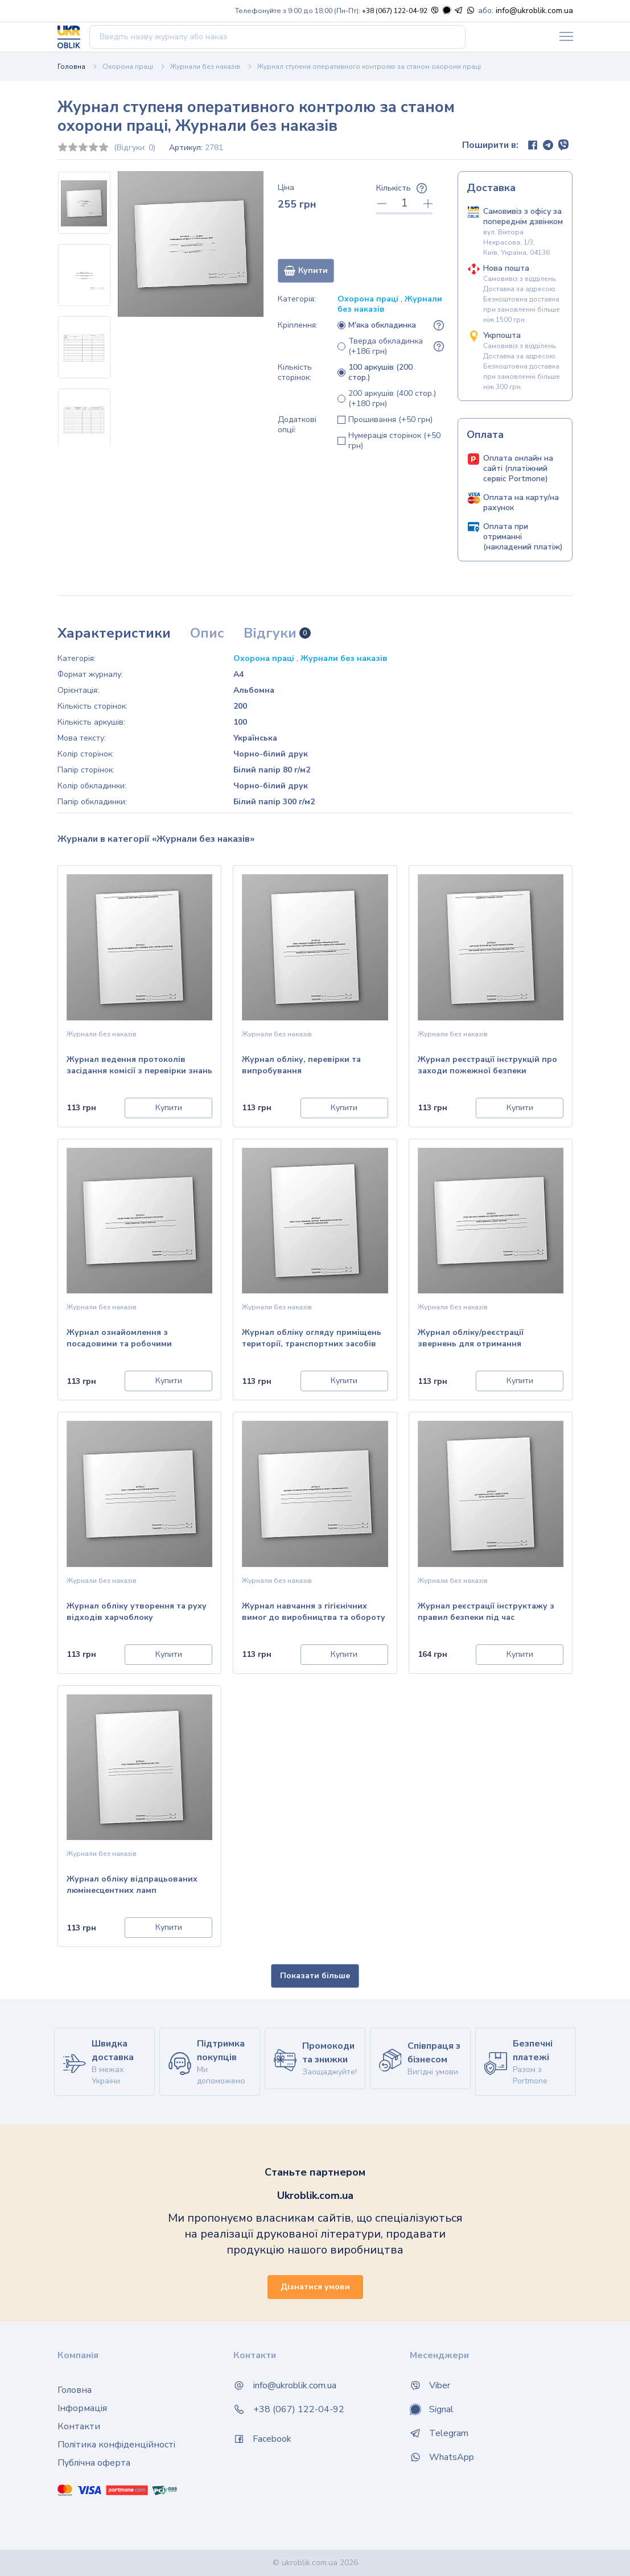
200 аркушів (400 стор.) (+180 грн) (392, 398)
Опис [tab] (207, 633)
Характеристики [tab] (114, 633)
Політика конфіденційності (116, 2444)
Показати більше (315, 1975)
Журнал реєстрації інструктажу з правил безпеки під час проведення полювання (486, 1613)
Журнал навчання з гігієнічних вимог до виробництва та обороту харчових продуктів (313, 1613)
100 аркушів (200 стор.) (380, 372)
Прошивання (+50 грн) (390, 420)
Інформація (82, 2408)
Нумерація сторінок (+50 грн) (394, 441)
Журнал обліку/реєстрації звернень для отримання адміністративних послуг (471, 1339)
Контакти (78, 2426)
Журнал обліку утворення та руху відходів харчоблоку (137, 1612)
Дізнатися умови (315, 2286)
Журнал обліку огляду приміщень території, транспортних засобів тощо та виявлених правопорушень (311, 1339)
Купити (306, 270)
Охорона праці (127, 66)
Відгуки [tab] (277, 633)
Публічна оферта (93, 2463)
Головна (71, 66)
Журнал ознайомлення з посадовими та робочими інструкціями (119, 1339)
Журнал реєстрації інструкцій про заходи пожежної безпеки (487, 1065)
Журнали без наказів (205, 66)
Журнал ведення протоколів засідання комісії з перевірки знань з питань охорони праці (139, 1066)
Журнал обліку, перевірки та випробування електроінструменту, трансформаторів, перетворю (303, 1066)
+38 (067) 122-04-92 (394, 10)
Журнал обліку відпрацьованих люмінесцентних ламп (132, 1885)
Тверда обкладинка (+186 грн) (385, 346)
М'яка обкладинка (382, 325)
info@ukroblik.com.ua (534, 11)
